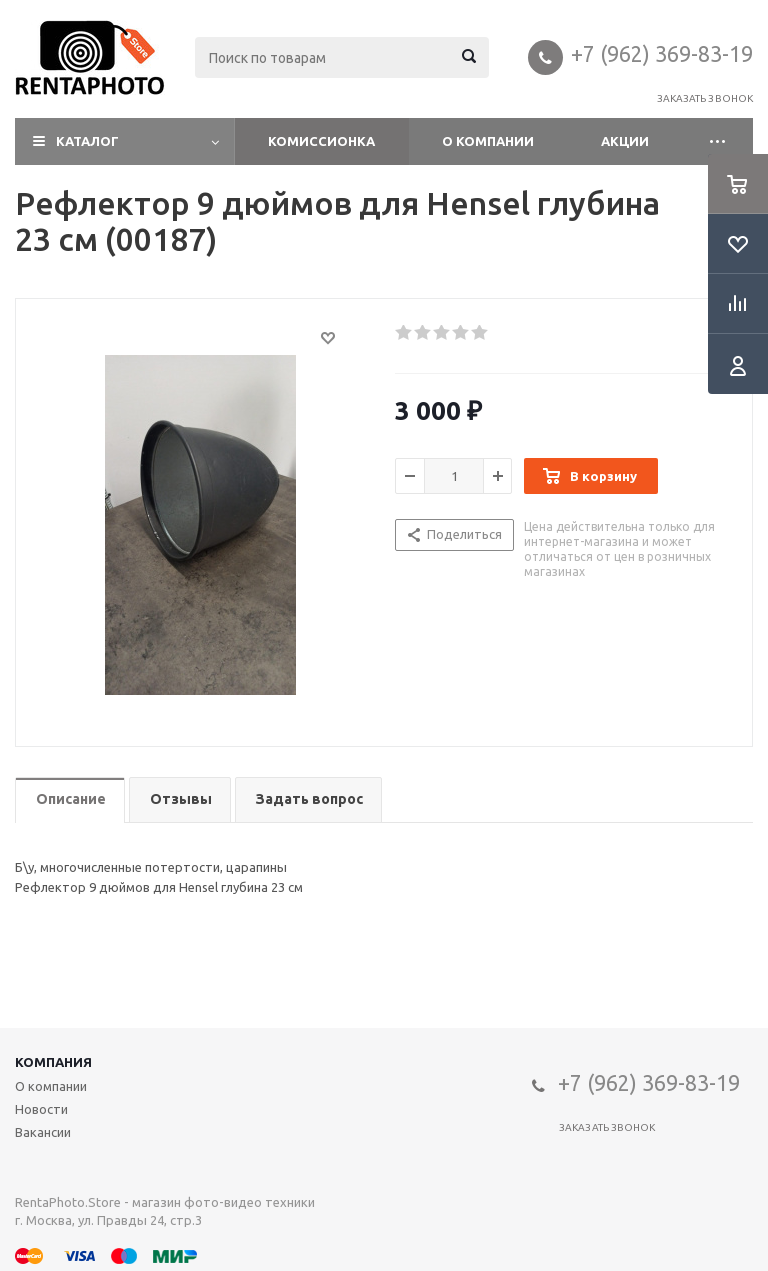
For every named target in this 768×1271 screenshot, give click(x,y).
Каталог (87, 141)
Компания (53, 1062)
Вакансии (43, 1132)
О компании (488, 141)
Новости (41, 1109)
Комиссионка (321, 141)
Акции (625, 141)
